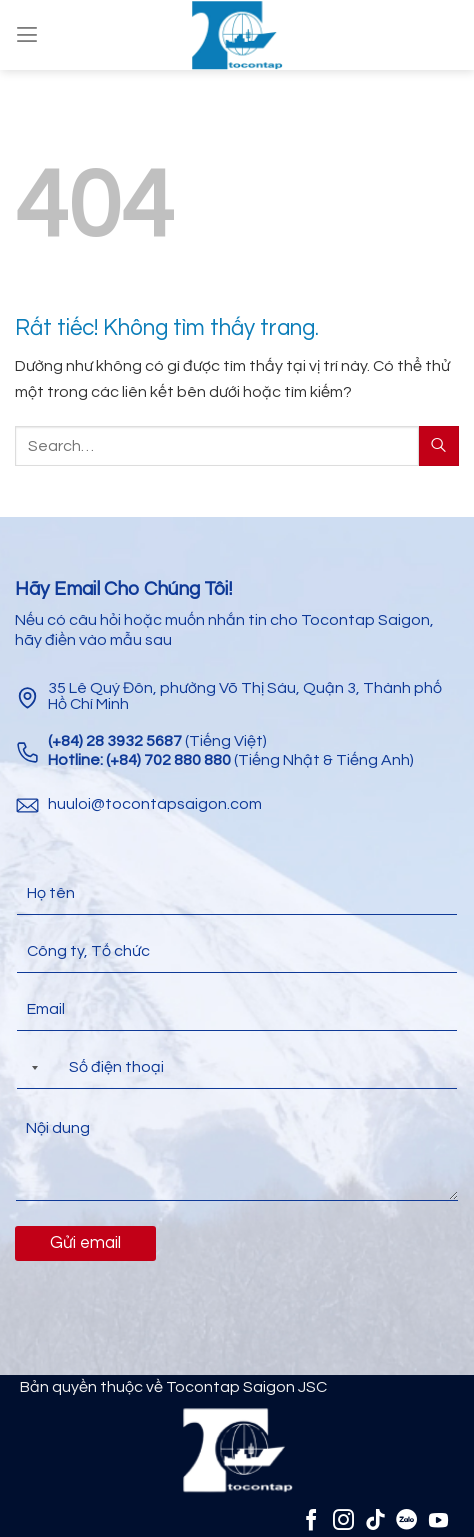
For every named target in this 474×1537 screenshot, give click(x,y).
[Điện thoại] (237, 1067)
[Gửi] (439, 445)
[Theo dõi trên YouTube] (438, 1519)
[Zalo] (406, 1519)
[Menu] (27, 34)
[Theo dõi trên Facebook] (311, 1519)
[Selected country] (31, 1067)
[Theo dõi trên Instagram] (343, 1519)
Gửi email (85, 1243)
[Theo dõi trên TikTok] (375, 1519)
